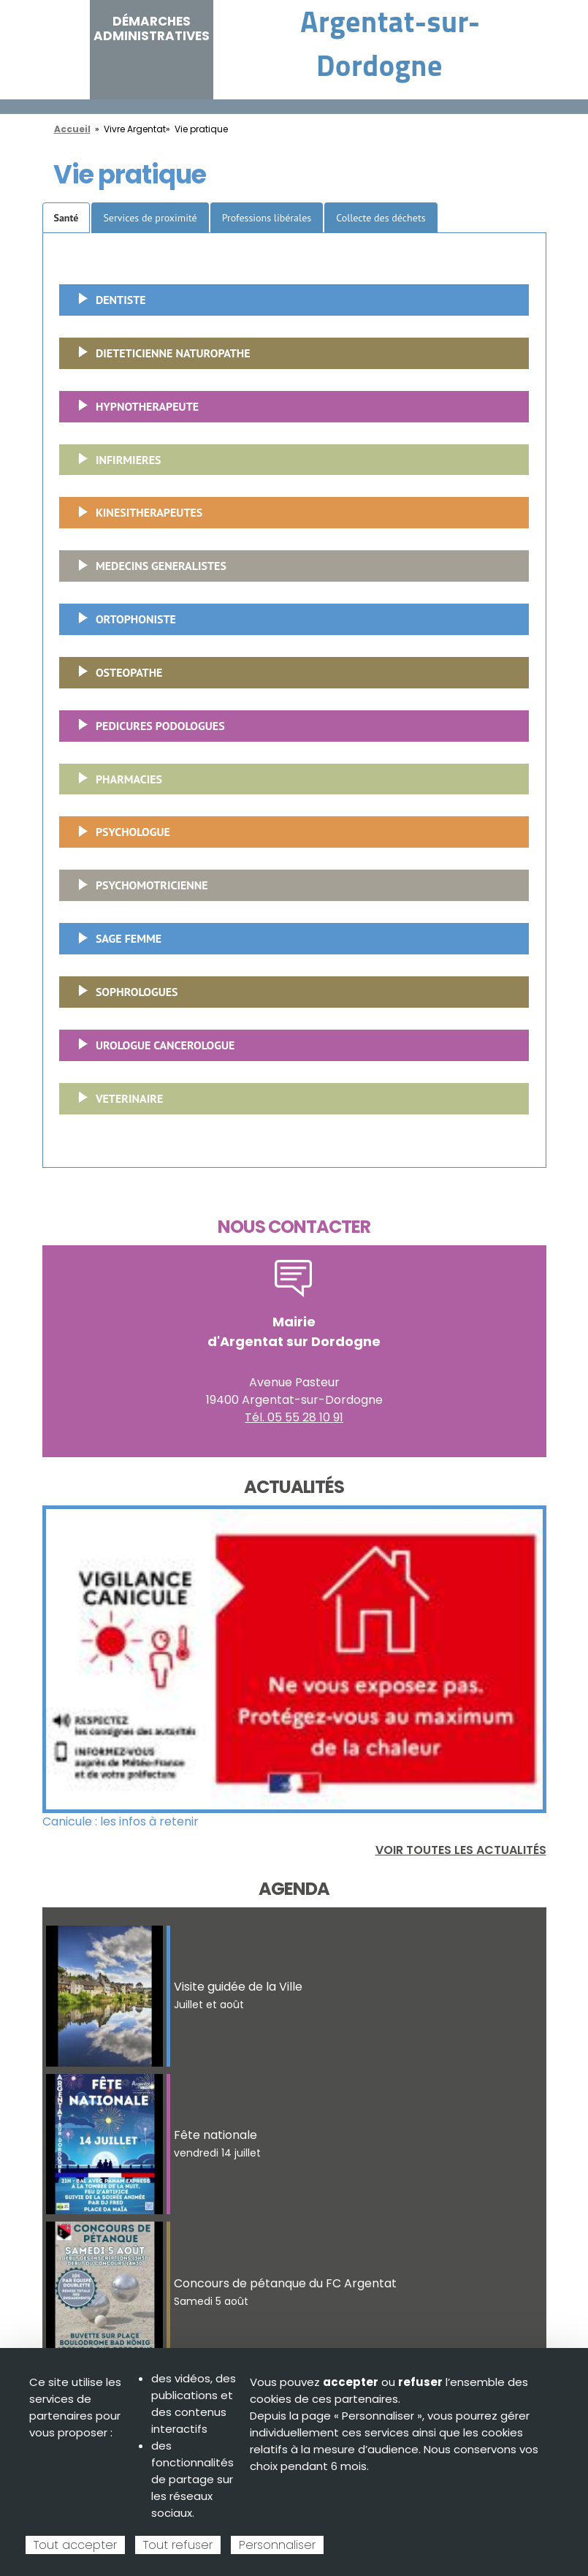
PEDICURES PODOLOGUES (146, 730)
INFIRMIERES (114, 464)
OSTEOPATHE (115, 676)
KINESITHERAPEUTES (134, 516)
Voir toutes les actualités (460, 1850)
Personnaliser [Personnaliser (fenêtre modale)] (277, 2545)
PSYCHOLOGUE (118, 836)
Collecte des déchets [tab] (380, 217)
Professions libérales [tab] (267, 217)
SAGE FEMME (114, 942)
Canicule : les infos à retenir (120, 1821)
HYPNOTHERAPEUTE (133, 410)
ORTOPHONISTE (121, 623)
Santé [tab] (66, 217)
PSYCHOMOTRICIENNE (137, 889)
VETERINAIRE (115, 1102)
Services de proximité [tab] (149, 217)
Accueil (72, 129)
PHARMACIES (114, 783)
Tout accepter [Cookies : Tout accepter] (75, 2545)
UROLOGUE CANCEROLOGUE (150, 1049)
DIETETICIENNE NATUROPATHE (159, 357)
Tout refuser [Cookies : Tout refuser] (178, 2545)
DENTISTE (106, 304)
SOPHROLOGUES (122, 996)
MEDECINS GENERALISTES (146, 570)
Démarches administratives (151, 28)
